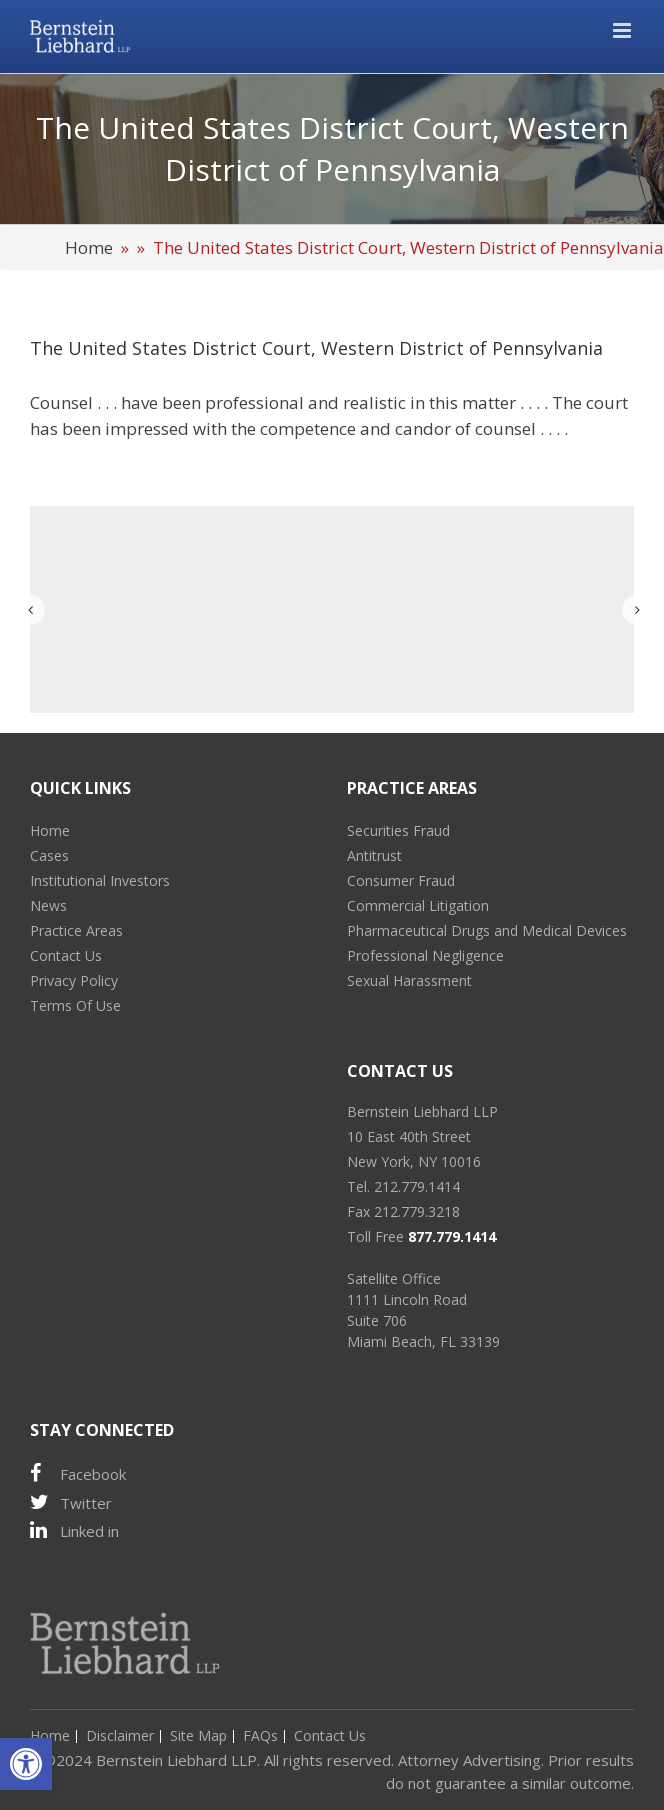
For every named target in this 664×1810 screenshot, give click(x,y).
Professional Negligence (425, 955)
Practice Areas (76, 930)
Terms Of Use (75, 1005)
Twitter (71, 1502)
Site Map (198, 1735)
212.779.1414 (417, 1186)
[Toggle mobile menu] (623, 30)
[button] (26, 1764)
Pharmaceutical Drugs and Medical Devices (487, 930)
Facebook (78, 1473)
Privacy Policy (74, 980)
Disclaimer (120, 1735)
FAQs (260, 1735)
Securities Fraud (398, 830)
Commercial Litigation (418, 905)
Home (89, 247)
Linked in (74, 1530)
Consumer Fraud (401, 880)
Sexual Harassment (409, 980)
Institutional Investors (100, 880)
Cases (49, 855)
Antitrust (374, 855)
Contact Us (66, 955)
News (48, 905)
